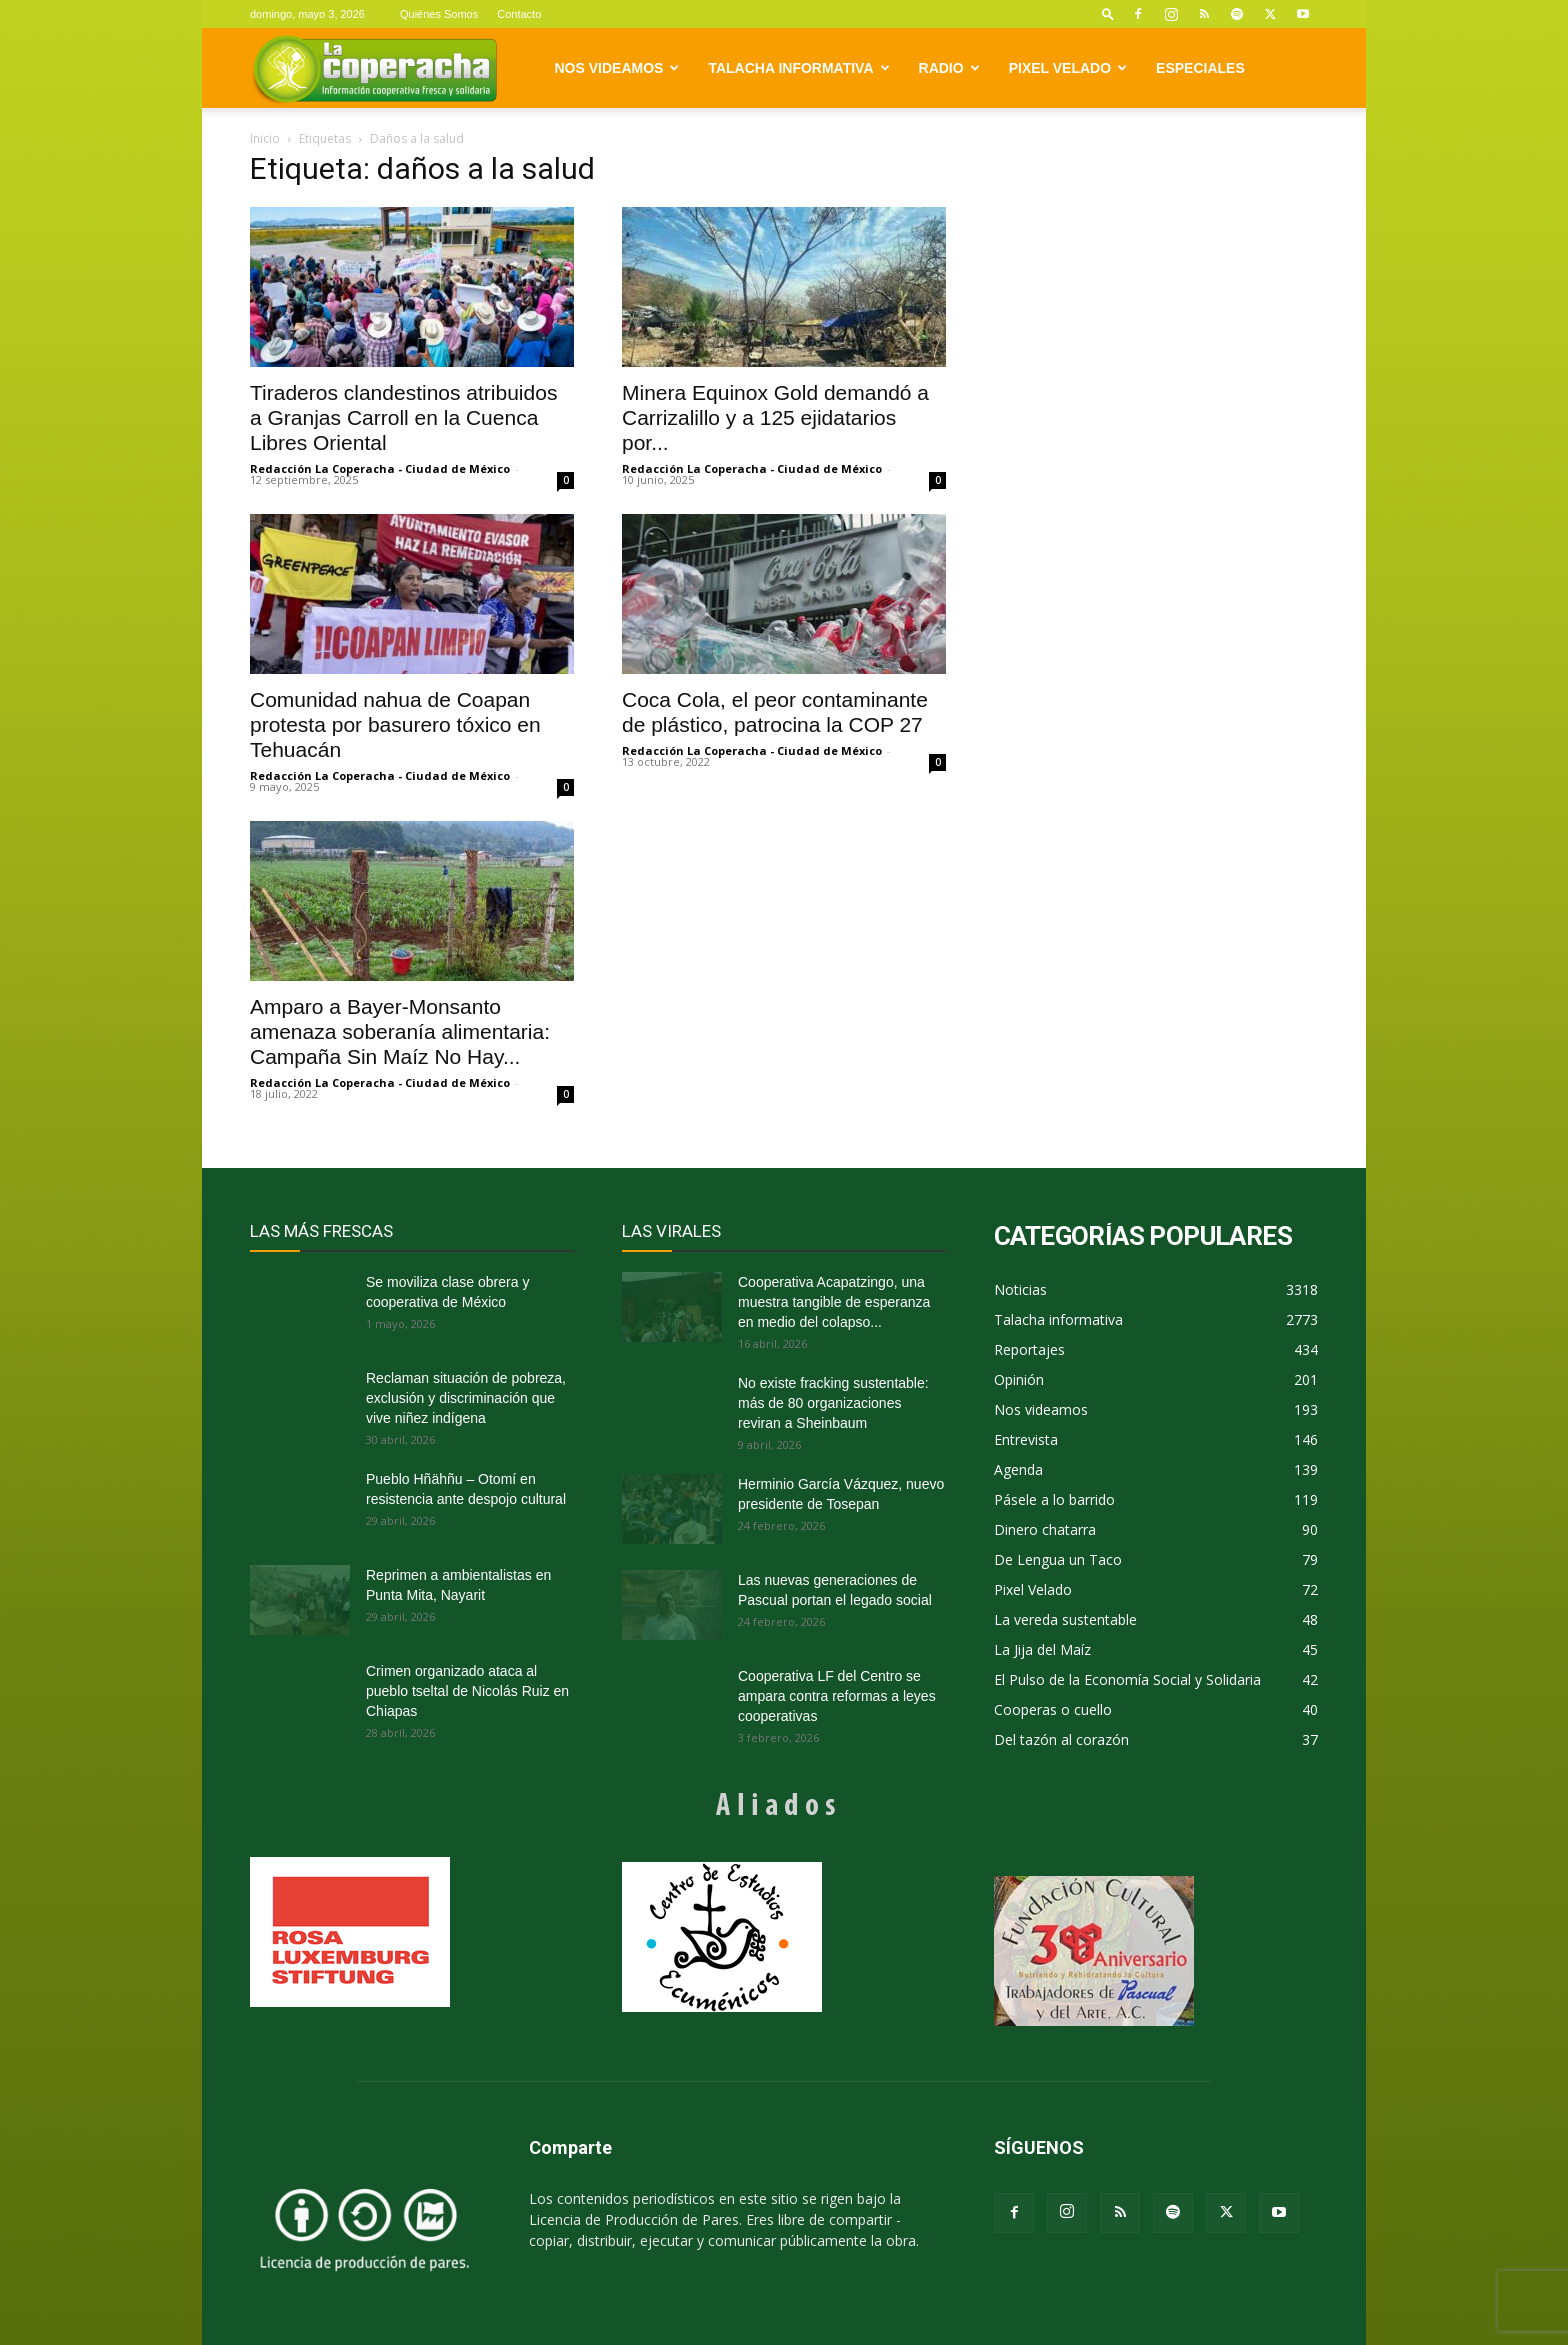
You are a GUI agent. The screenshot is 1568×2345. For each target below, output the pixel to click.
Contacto (519, 14)
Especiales (1200, 68)
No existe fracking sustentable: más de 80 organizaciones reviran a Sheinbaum (833, 1403)
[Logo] (374, 68)
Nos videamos (617, 68)
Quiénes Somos (439, 14)
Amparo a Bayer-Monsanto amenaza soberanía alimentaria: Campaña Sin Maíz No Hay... (400, 1031)
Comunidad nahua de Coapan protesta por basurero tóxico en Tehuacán (395, 724)
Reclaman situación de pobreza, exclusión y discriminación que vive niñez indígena (466, 1398)
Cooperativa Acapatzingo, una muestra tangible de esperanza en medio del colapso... (834, 1302)
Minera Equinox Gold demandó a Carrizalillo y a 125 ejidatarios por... (775, 417)
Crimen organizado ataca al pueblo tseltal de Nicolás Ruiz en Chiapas (467, 1691)
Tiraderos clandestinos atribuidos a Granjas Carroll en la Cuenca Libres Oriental (403, 417)
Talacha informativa (798, 68)
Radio (949, 68)
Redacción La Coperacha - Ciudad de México (380, 468)
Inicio (265, 138)
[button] (1108, 13)
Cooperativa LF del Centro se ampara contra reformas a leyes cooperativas (837, 1696)
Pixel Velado (1068, 68)
